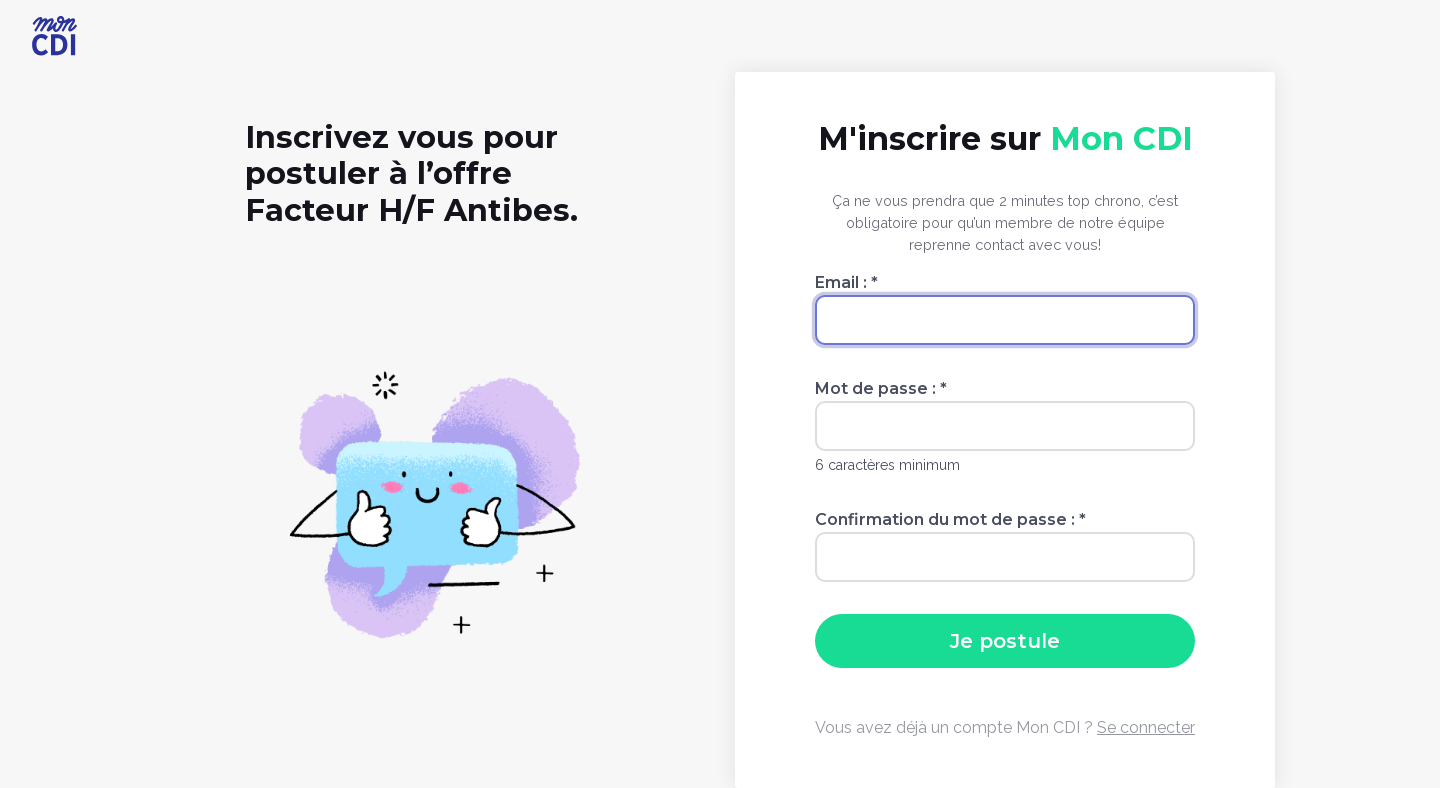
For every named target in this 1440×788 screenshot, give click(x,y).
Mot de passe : (881, 388)
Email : (846, 282)
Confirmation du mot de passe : (950, 519)
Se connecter (1146, 727)
